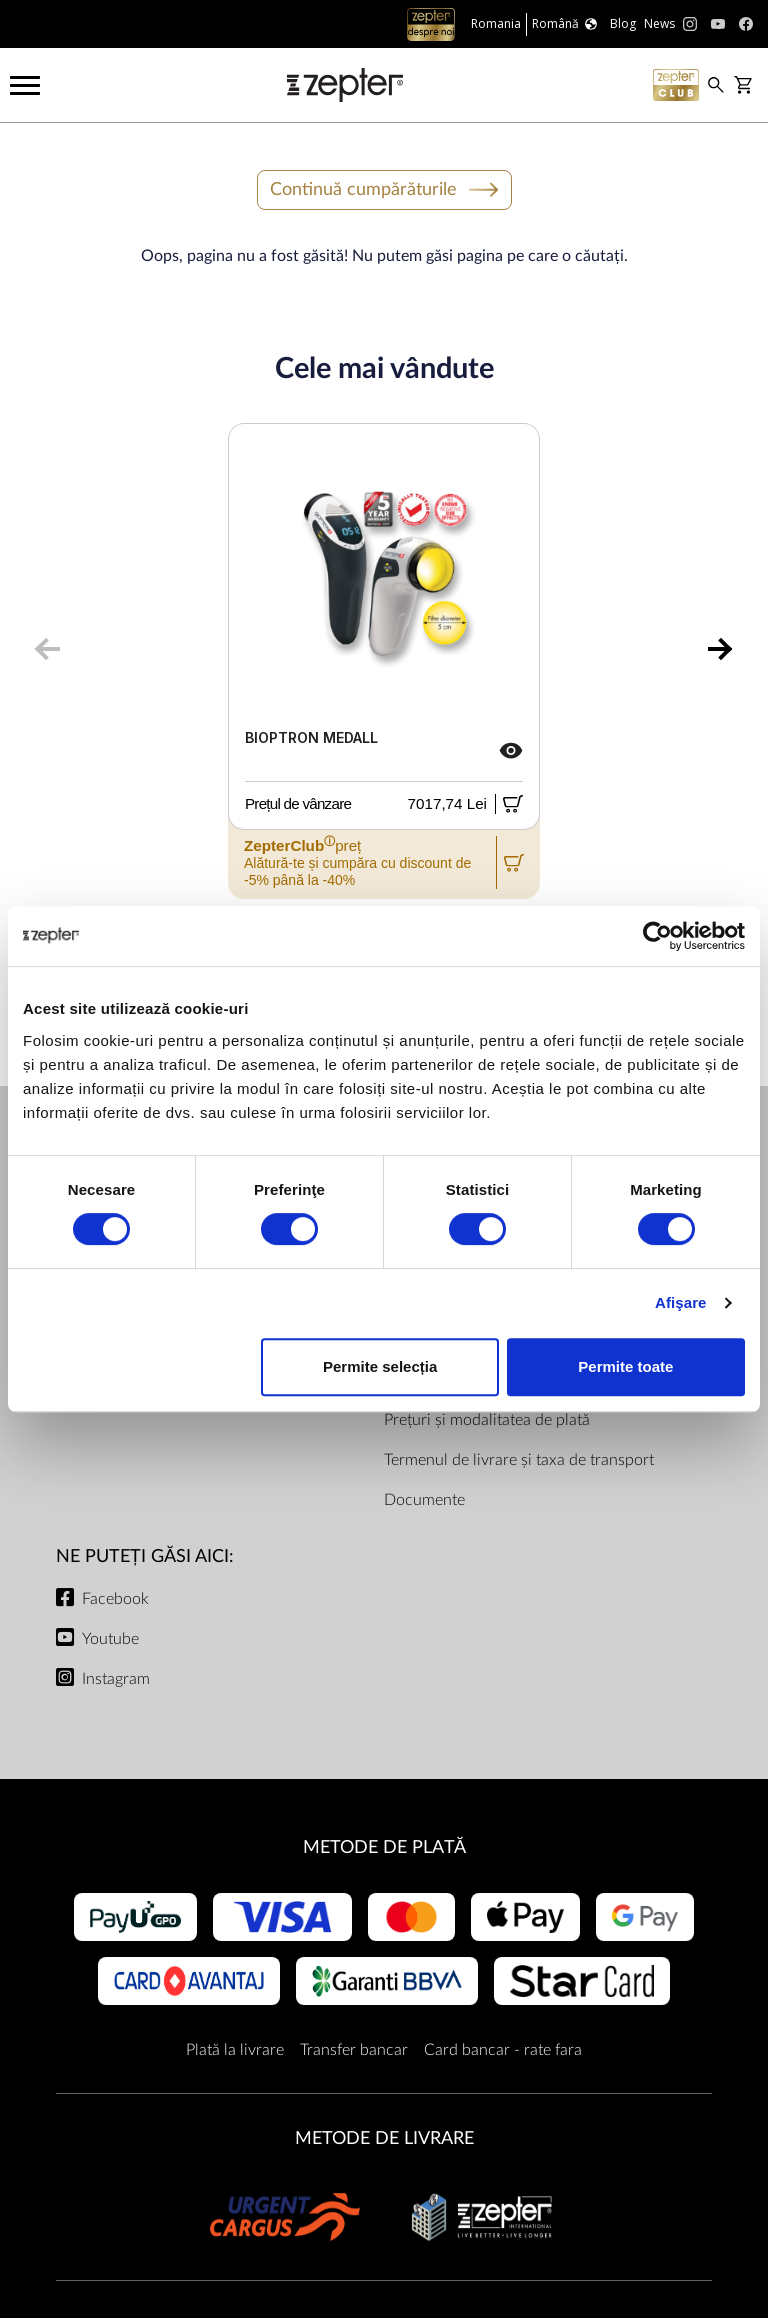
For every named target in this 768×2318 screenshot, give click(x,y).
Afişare (681, 1302)
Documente (424, 1500)
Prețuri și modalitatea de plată (487, 1420)
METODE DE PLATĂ (384, 1847)
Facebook (115, 1599)
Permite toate (625, 1366)
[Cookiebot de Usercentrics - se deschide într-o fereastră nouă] (657, 936)
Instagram (116, 1679)
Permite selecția (380, 1366)
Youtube (110, 1639)
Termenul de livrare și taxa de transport (519, 1460)
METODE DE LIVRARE (384, 2138)
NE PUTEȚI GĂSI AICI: (145, 1556)
